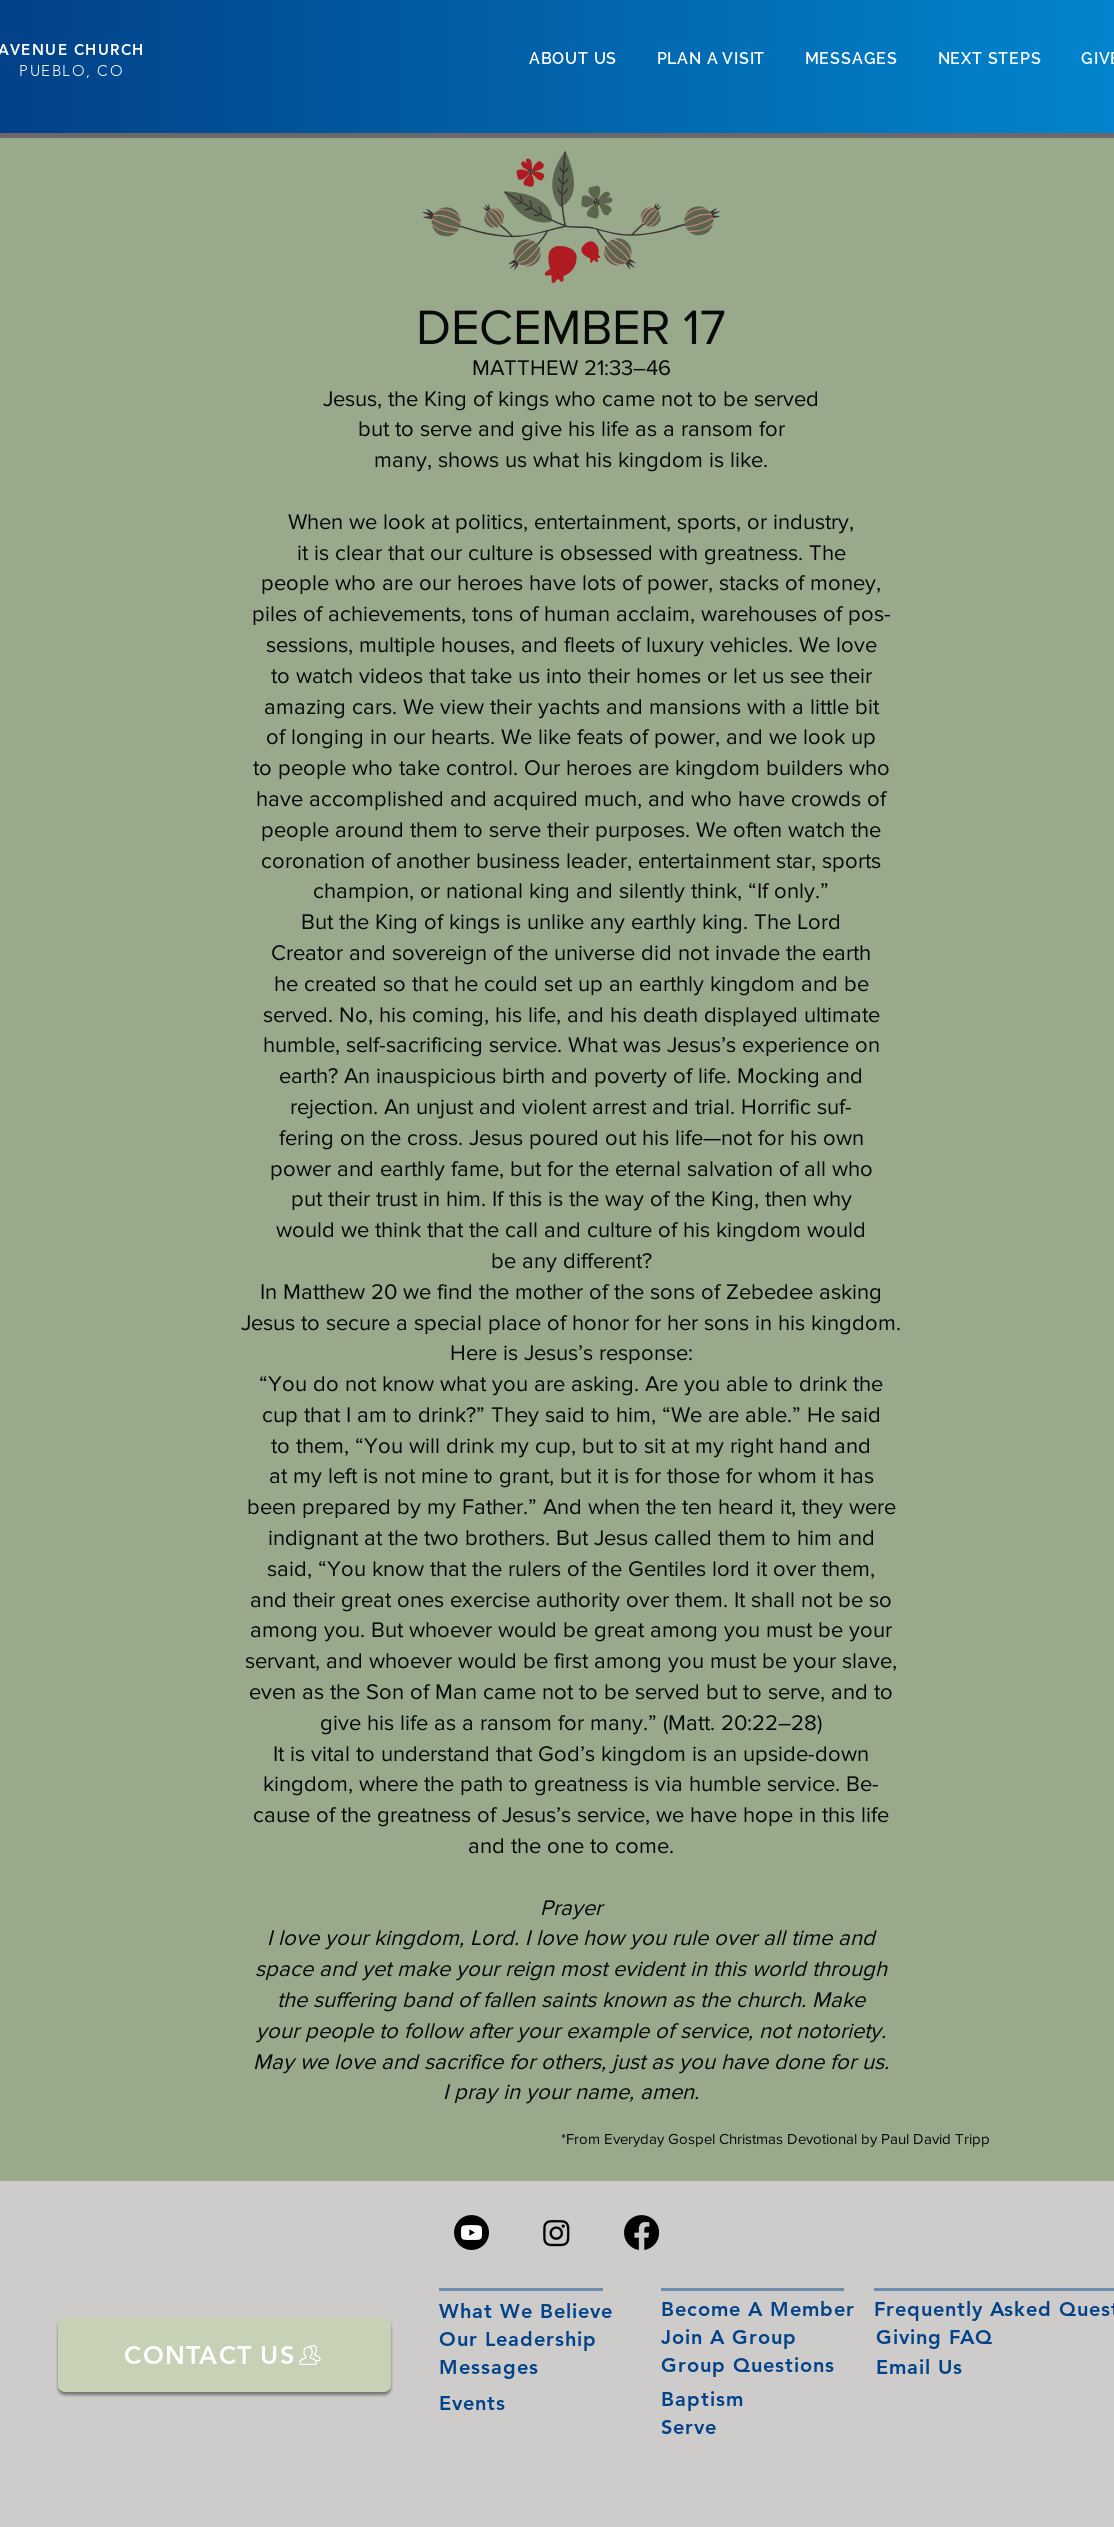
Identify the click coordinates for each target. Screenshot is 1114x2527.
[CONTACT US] (224, 2355)
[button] (573, 58)
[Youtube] (471, 2232)
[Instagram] (556, 2232)
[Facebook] (641, 2232)
